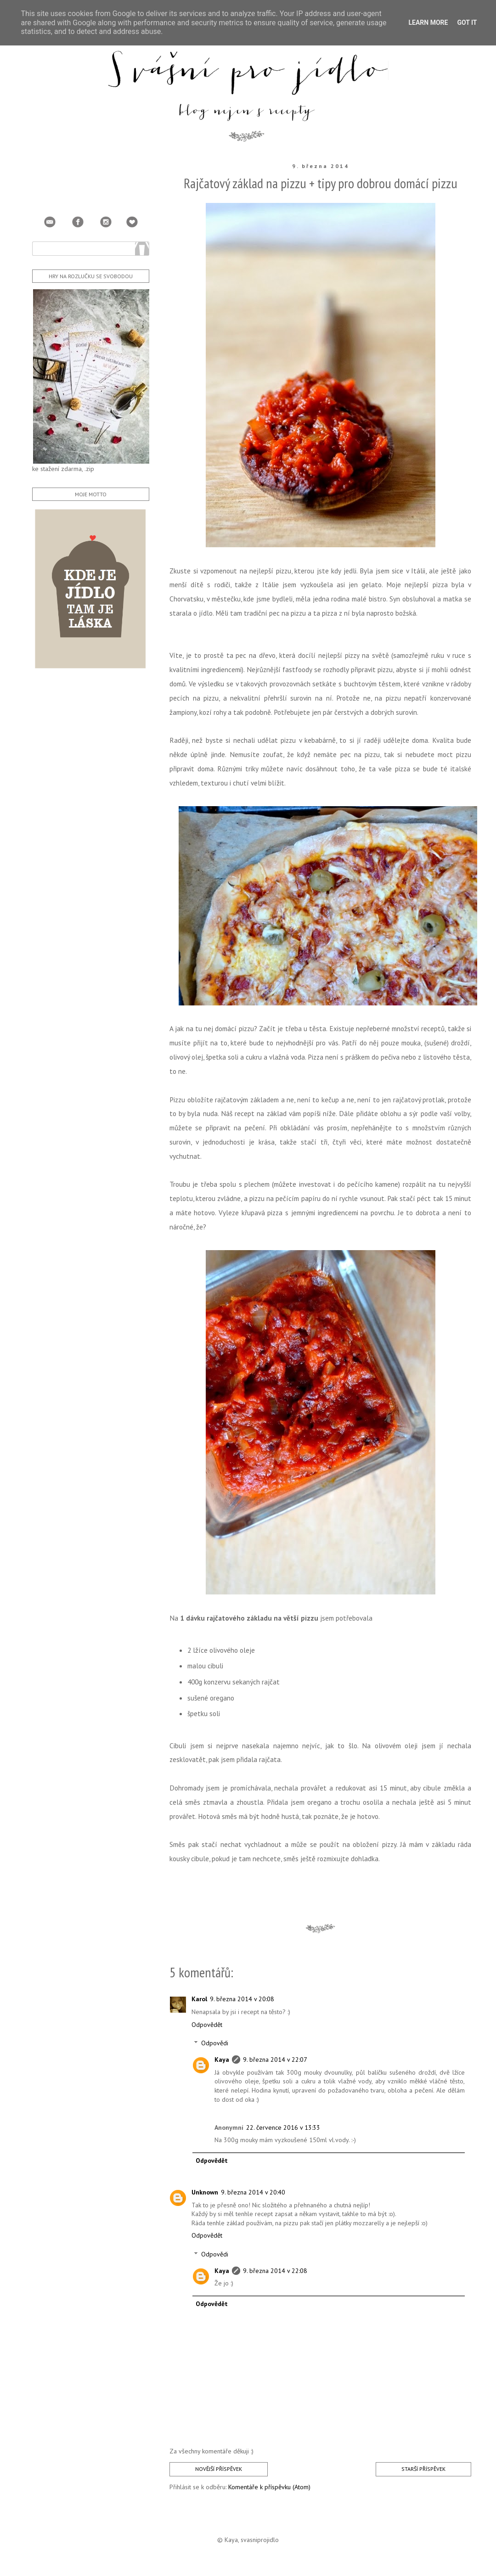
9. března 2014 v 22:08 (275, 2271)
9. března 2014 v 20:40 (253, 2192)
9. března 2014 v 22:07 (275, 2059)
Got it (467, 22)
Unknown (205, 2192)
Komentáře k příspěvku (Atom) (269, 2487)
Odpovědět (207, 2024)
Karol (199, 1999)
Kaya (221, 2059)
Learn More (428, 22)
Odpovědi (214, 2043)
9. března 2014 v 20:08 (242, 1999)
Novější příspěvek (218, 2468)
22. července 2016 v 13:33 (283, 2127)
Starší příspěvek (423, 2468)
